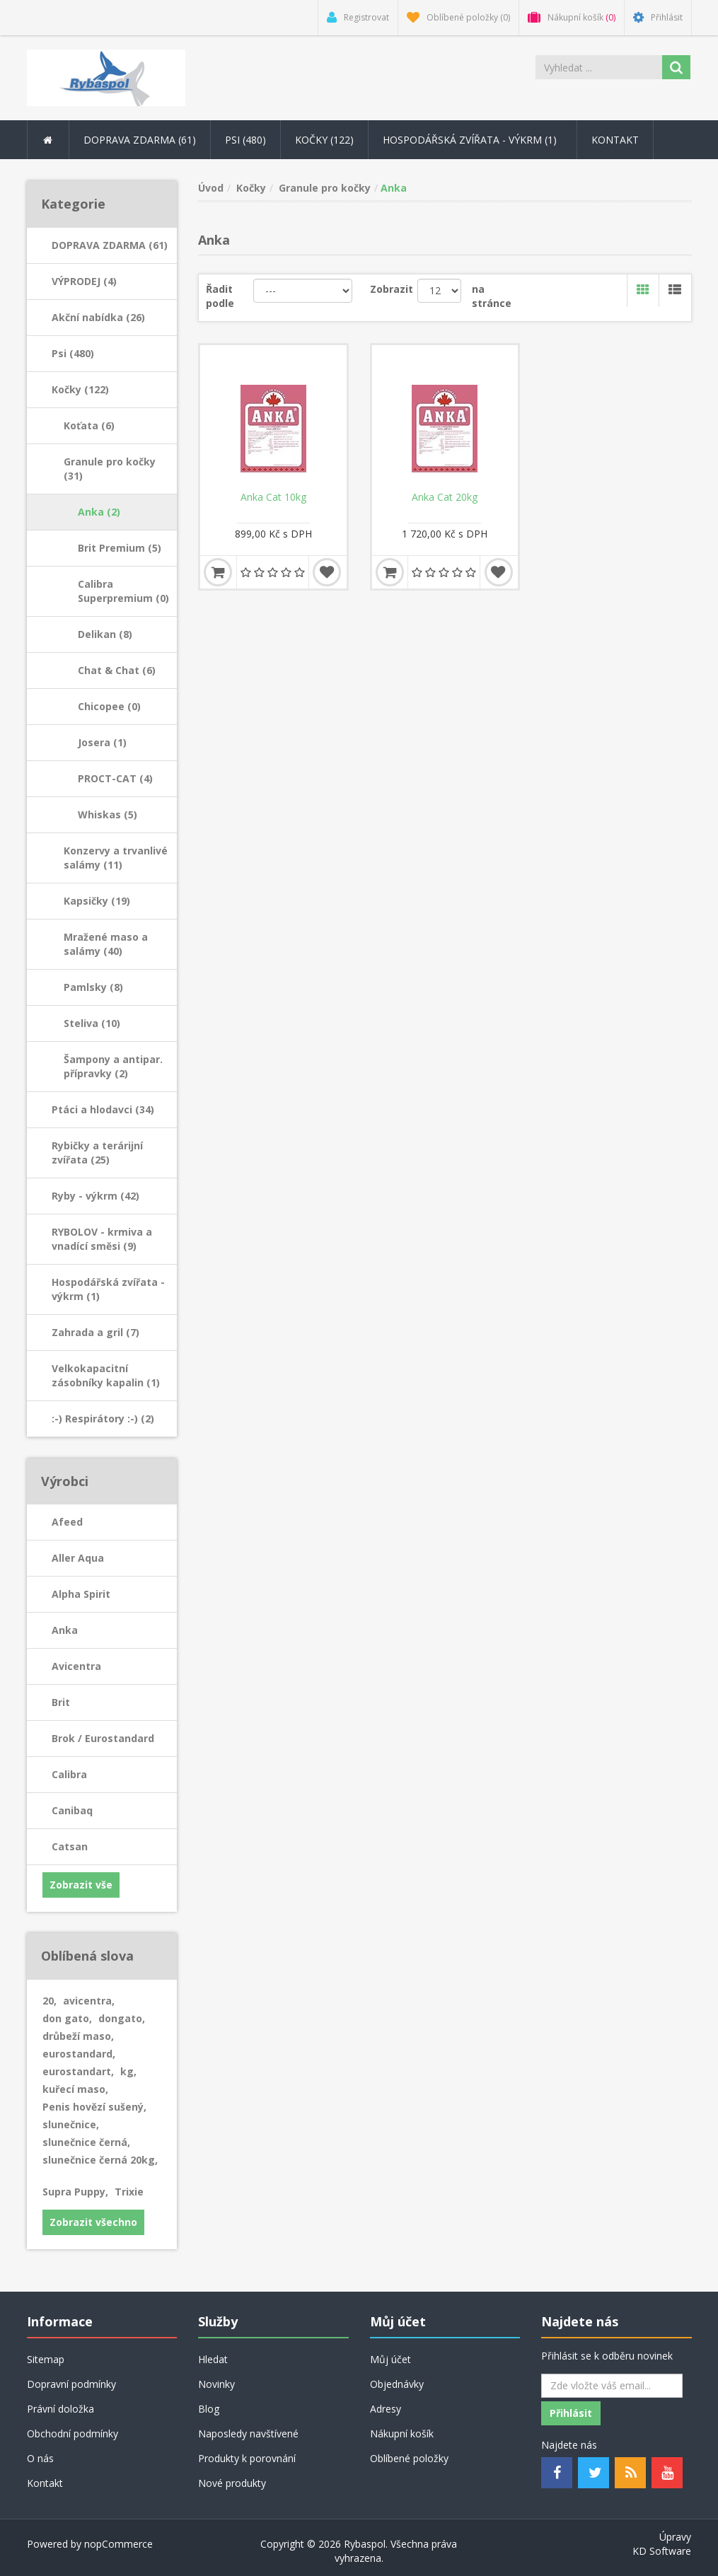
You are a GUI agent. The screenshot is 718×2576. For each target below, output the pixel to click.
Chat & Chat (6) (117, 670)
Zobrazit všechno (93, 2222)
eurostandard (78, 2053)
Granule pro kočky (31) (110, 468)
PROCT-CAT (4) (115, 778)
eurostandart (78, 2071)
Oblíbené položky (409, 2458)
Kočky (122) (80, 389)
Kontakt (615, 139)
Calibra (69, 1774)
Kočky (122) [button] (324, 139)
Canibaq (72, 1810)
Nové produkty (232, 2483)
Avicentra (76, 1666)
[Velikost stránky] (439, 291)
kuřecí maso (75, 2089)
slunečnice (70, 2124)
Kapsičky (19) (97, 900)
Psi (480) (73, 353)
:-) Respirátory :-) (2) (103, 1418)
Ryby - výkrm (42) (95, 1195)
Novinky (216, 2384)
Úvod (211, 188)
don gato (67, 2018)
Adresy (385, 2408)
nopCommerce (118, 2544)
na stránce (491, 296)
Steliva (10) (92, 1023)
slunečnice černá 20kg (100, 2159)
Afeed (67, 1521)
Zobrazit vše (81, 1884)
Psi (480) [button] (245, 139)
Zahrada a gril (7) (95, 1332)
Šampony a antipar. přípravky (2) (113, 1066)
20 (49, 2000)
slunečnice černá (86, 2142)
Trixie (129, 2191)
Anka (65, 1630)
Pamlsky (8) (93, 987)
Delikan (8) (105, 634)
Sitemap (45, 2359)
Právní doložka (60, 2408)
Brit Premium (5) (119, 548)
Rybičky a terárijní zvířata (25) (97, 1152)
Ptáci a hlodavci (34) (103, 1109)
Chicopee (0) (109, 706)
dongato (121, 2018)
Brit (61, 1702)
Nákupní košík (402, 2433)
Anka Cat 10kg (273, 497)
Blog (208, 2408)
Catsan (70, 1846)
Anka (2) (99, 511)
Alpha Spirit (81, 1594)
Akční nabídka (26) (98, 317)
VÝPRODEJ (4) (84, 281)
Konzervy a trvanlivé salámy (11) (116, 857)
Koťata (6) (89, 425)
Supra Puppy (75, 2191)
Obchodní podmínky (72, 2433)
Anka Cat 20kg (444, 497)
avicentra (89, 2000)
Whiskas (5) (107, 814)
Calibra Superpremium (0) (123, 591)
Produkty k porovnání (247, 2458)
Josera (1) (102, 742)
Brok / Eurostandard (103, 1738)
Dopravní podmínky (71, 2384)
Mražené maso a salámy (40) (106, 944)
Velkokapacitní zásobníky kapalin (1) (106, 1375)
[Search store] (598, 67)
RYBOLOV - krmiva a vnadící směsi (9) (102, 1239)
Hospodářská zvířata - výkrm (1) (108, 1289)
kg (128, 2071)
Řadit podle (220, 296)
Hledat (213, 2359)
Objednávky (397, 2384)
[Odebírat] (612, 2386)
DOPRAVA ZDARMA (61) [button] (139, 139)
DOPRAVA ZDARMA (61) (110, 245)
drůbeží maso (78, 2036)
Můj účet (390, 2359)
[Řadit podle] (302, 291)
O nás (40, 2458)
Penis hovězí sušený (94, 2106)
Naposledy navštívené (248, 2433)
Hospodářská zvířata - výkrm (472, 139)
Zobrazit (391, 289)
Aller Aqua (78, 1558)
